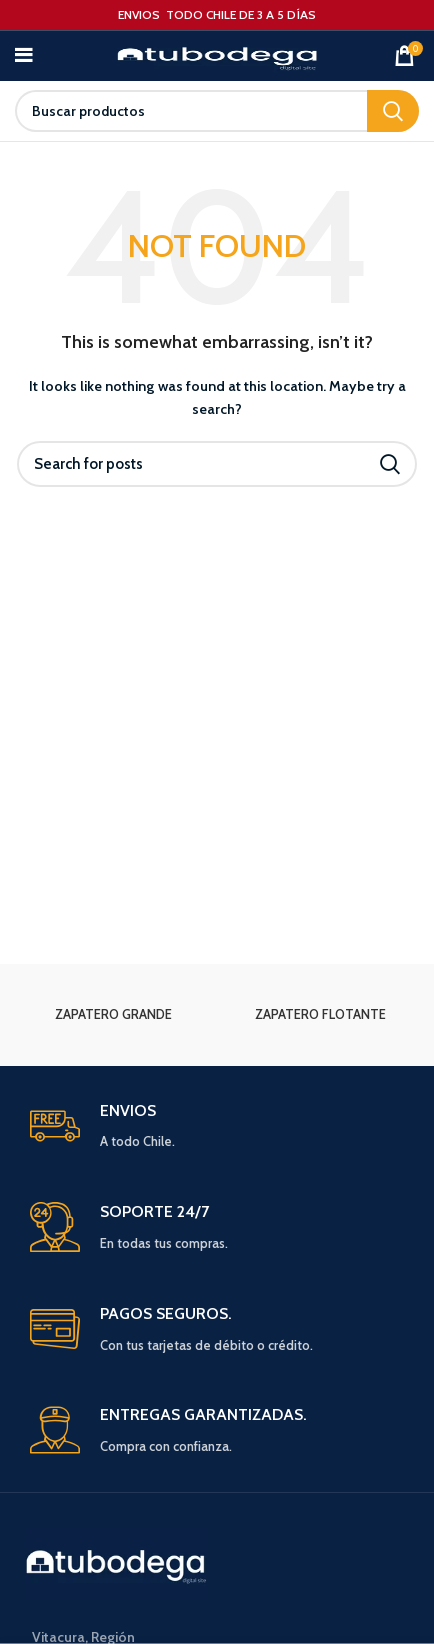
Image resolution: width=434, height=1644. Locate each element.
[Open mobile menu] (23, 56)
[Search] (217, 111)
